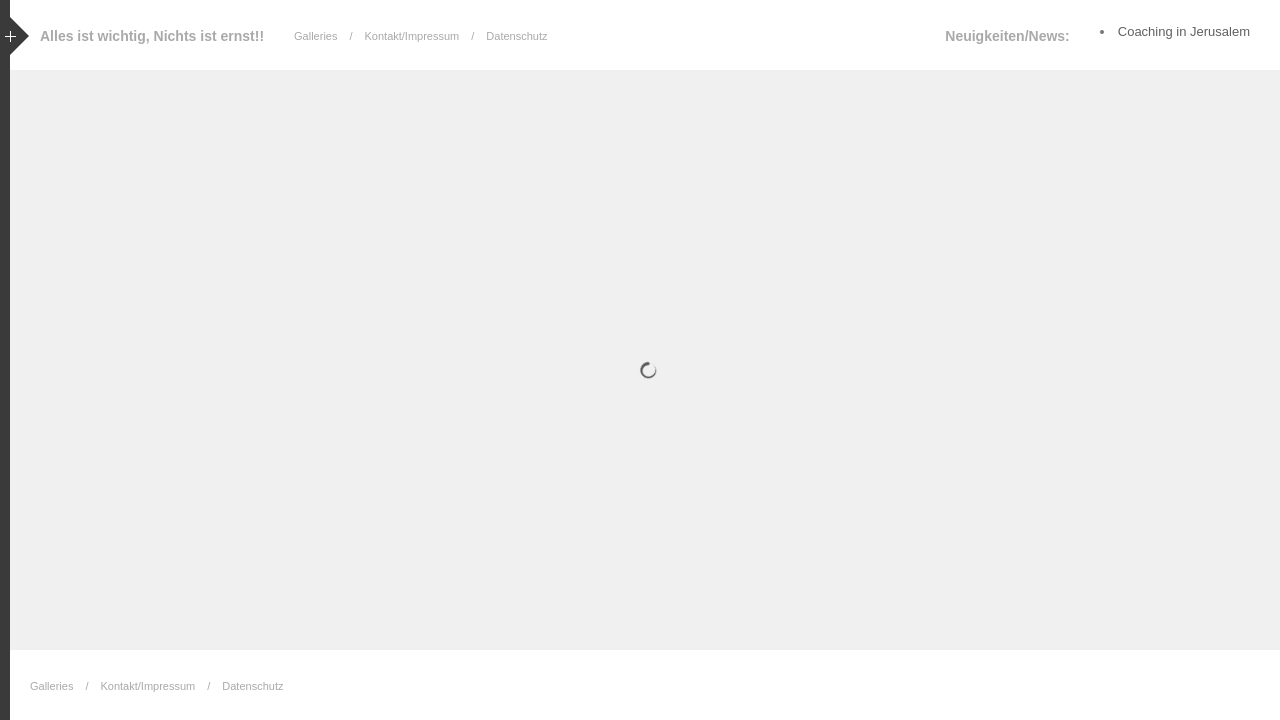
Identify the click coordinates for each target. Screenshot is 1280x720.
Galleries (315, 36)
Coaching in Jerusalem (1184, 31)
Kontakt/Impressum (412, 36)
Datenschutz (516, 36)
